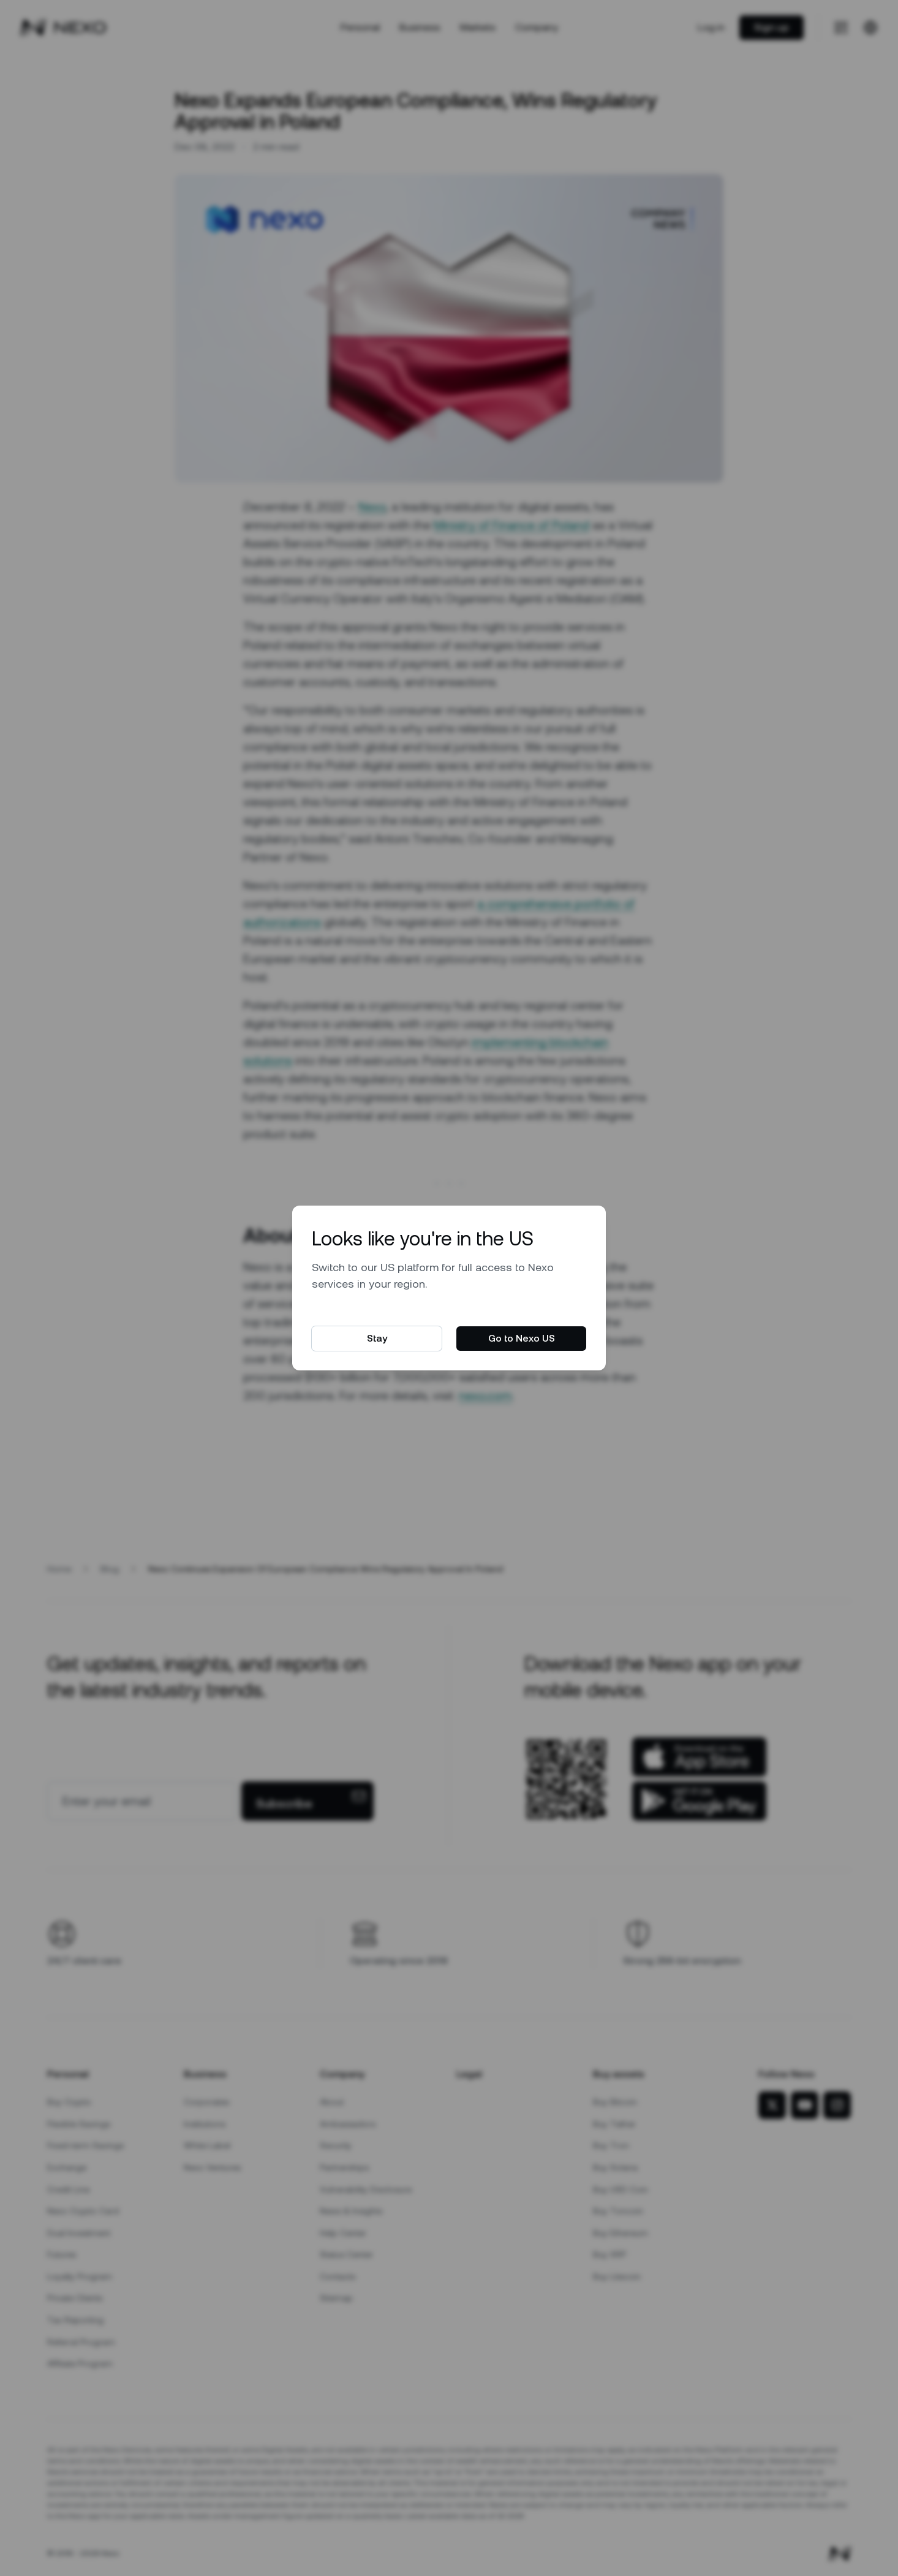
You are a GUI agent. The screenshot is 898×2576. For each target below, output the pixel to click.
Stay (377, 1338)
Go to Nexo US (521, 1338)
